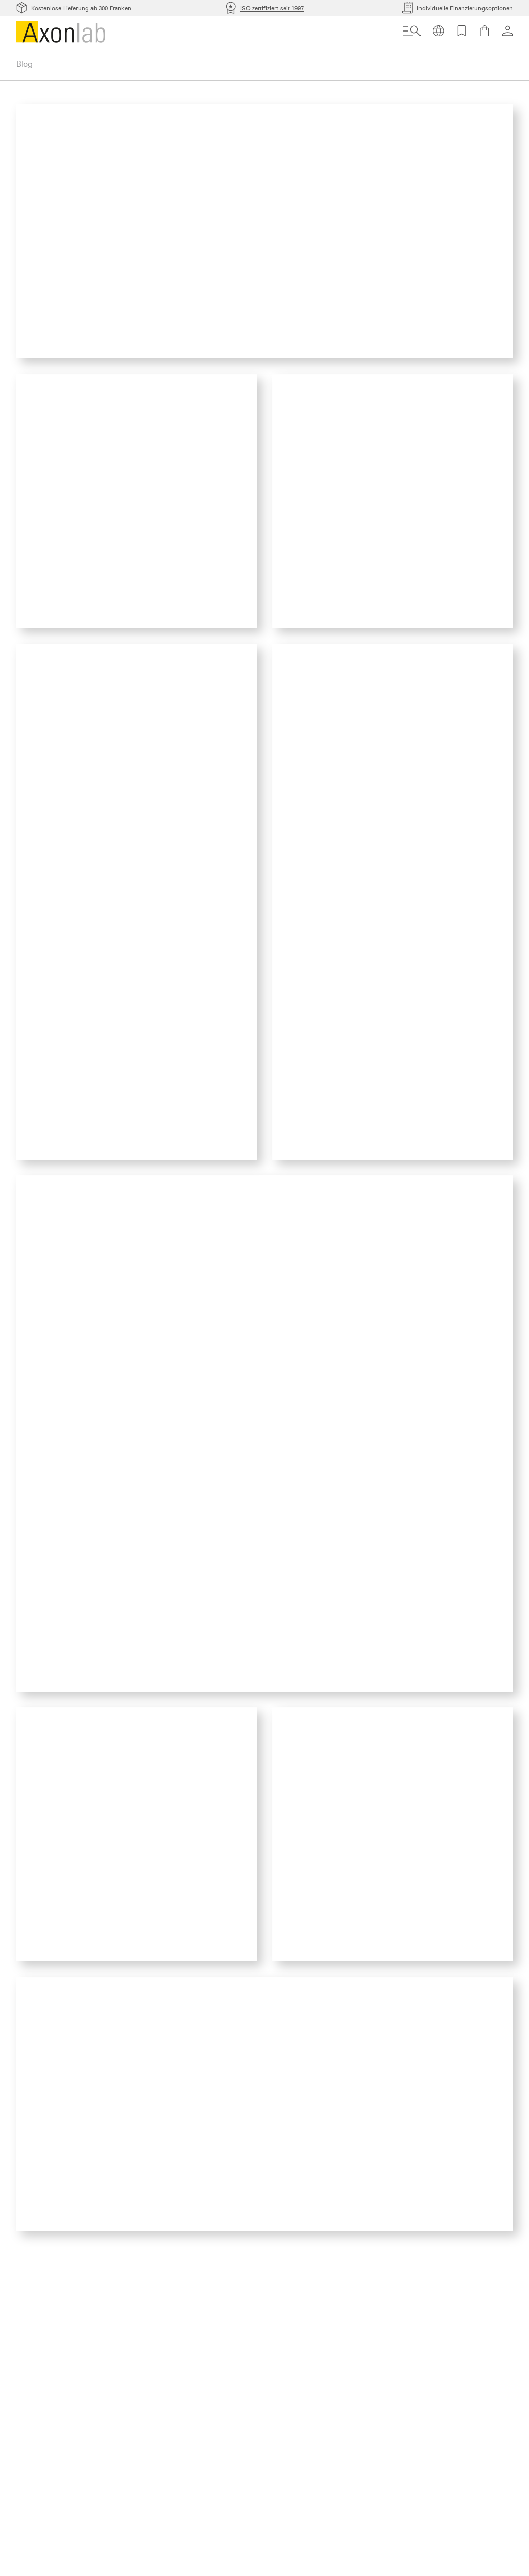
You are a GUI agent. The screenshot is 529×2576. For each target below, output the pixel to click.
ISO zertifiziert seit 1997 (272, 8)
